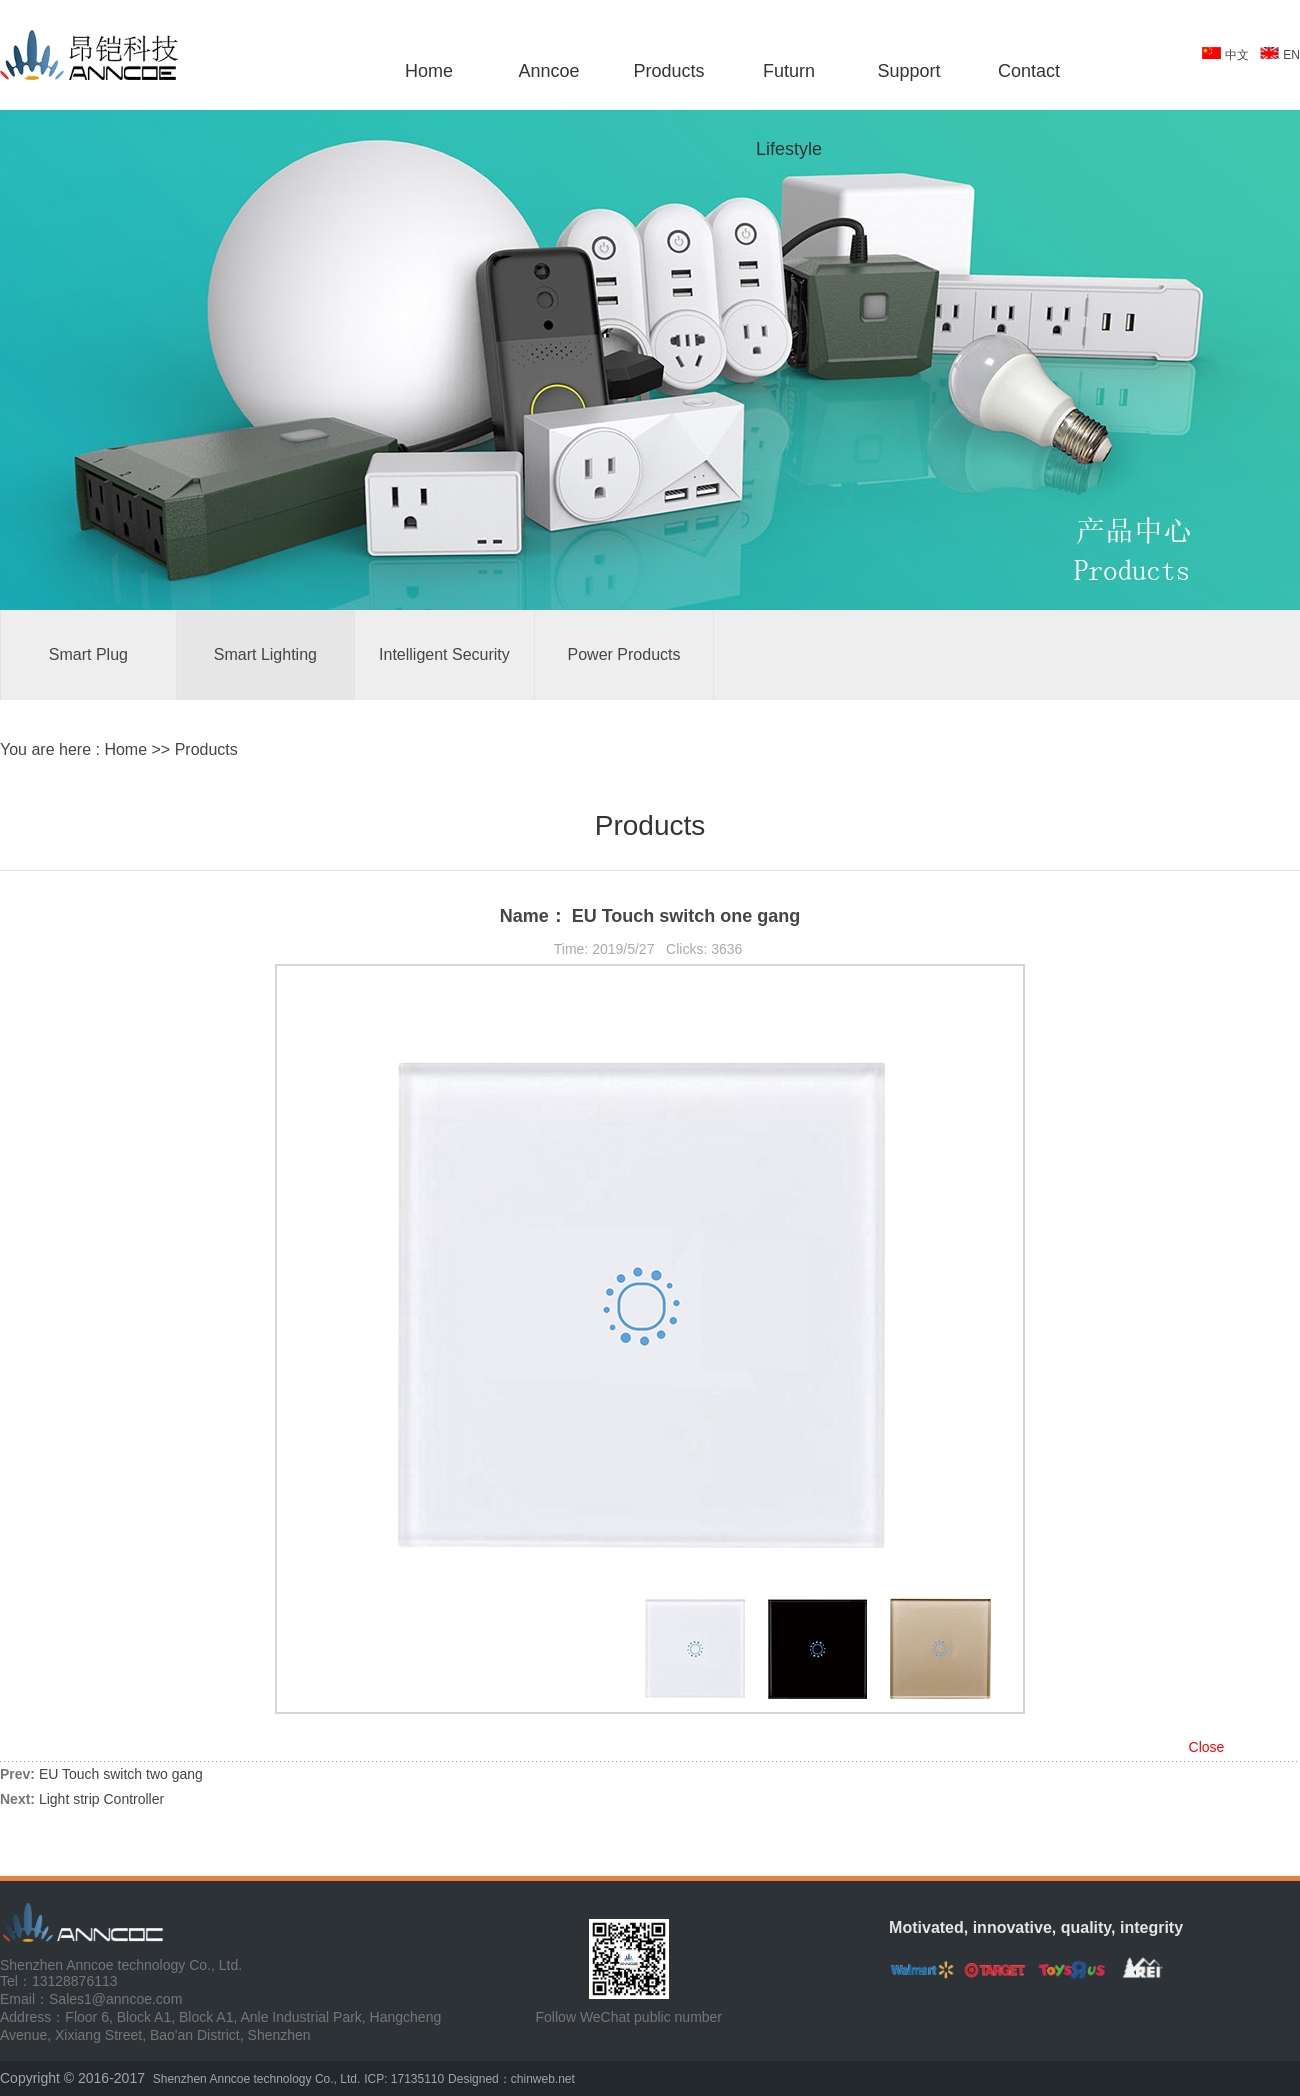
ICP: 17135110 (404, 2079)
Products (668, 71)
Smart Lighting (265, 654)
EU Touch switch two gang (121, 1774)
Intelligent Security (444, 654)
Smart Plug (88, 654)
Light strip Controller (101, 1799)
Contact (1029, 71)
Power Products (624, 654)
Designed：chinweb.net (511, 2079)
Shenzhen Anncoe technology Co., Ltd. (257, 2079)
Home (429, 71)
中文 (1237, 55)
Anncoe (548, 71)
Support (908, 71)
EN (1291, 55)
